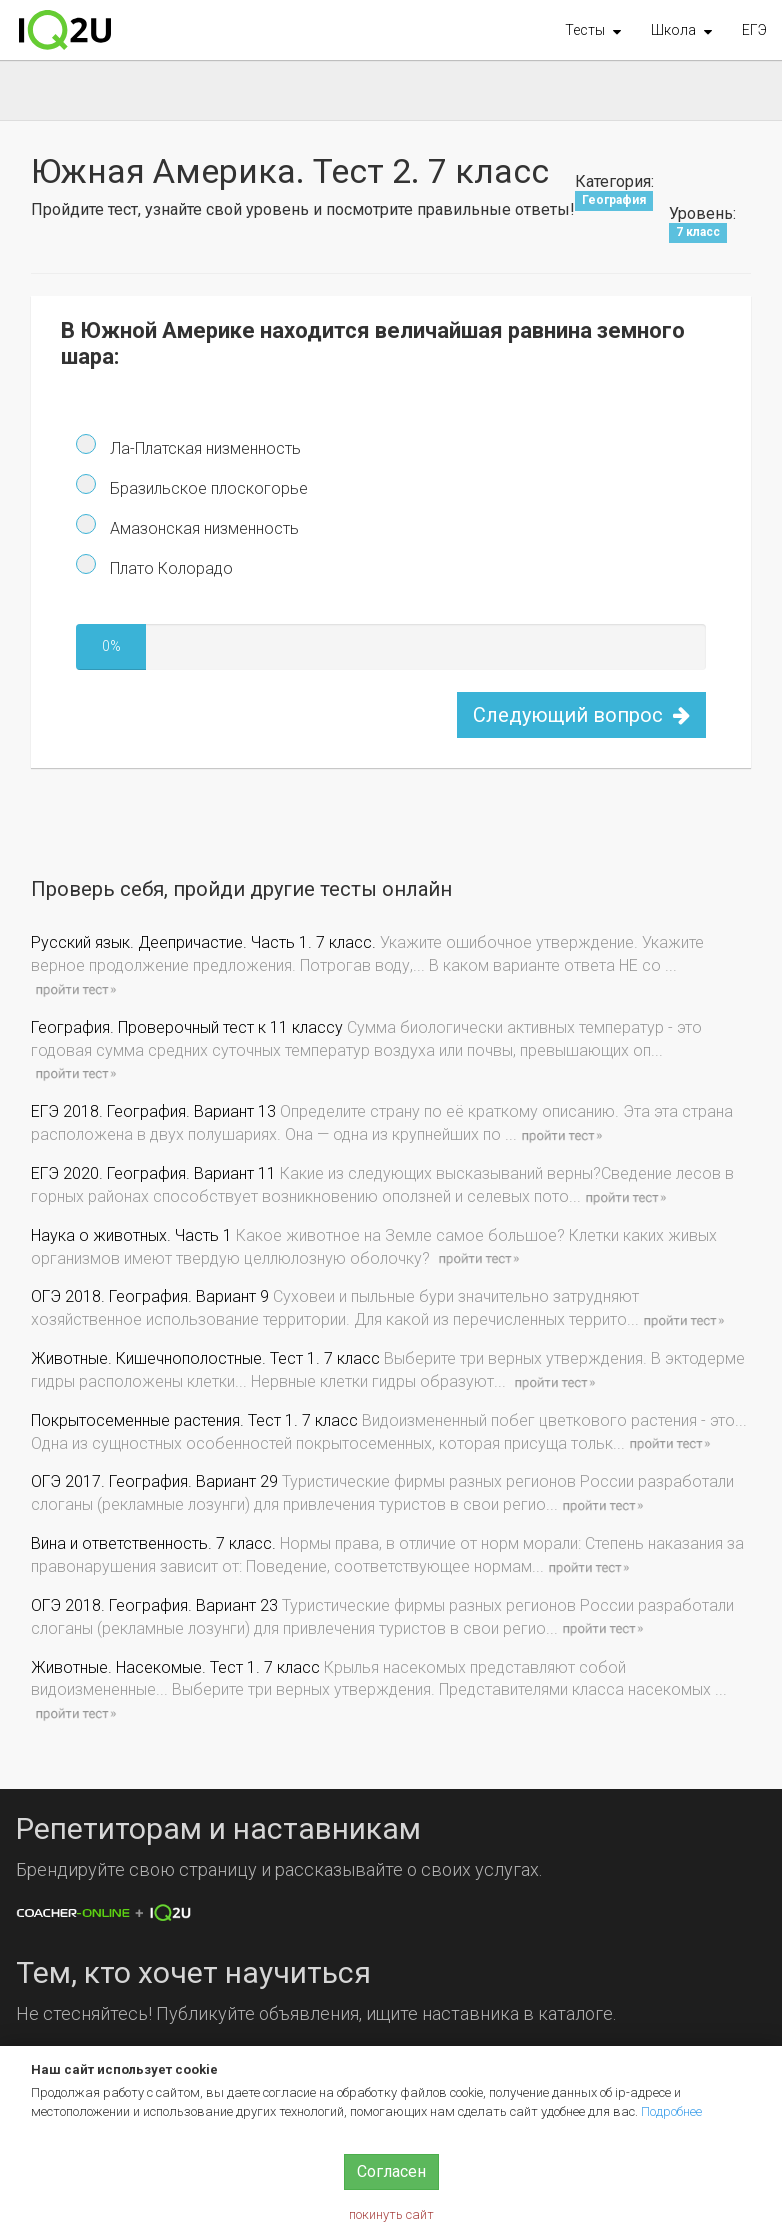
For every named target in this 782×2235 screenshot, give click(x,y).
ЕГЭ (754, 30)
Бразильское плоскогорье (207, 488)
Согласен (391, 2171)
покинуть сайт (391, 2214)
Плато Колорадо (169, 568)
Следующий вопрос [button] (581, 715)
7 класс (698, 232)
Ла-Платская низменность (203, 448)
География (614, 201)
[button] (593, 30)
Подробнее (671, 2111)
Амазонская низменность (202, 528)
